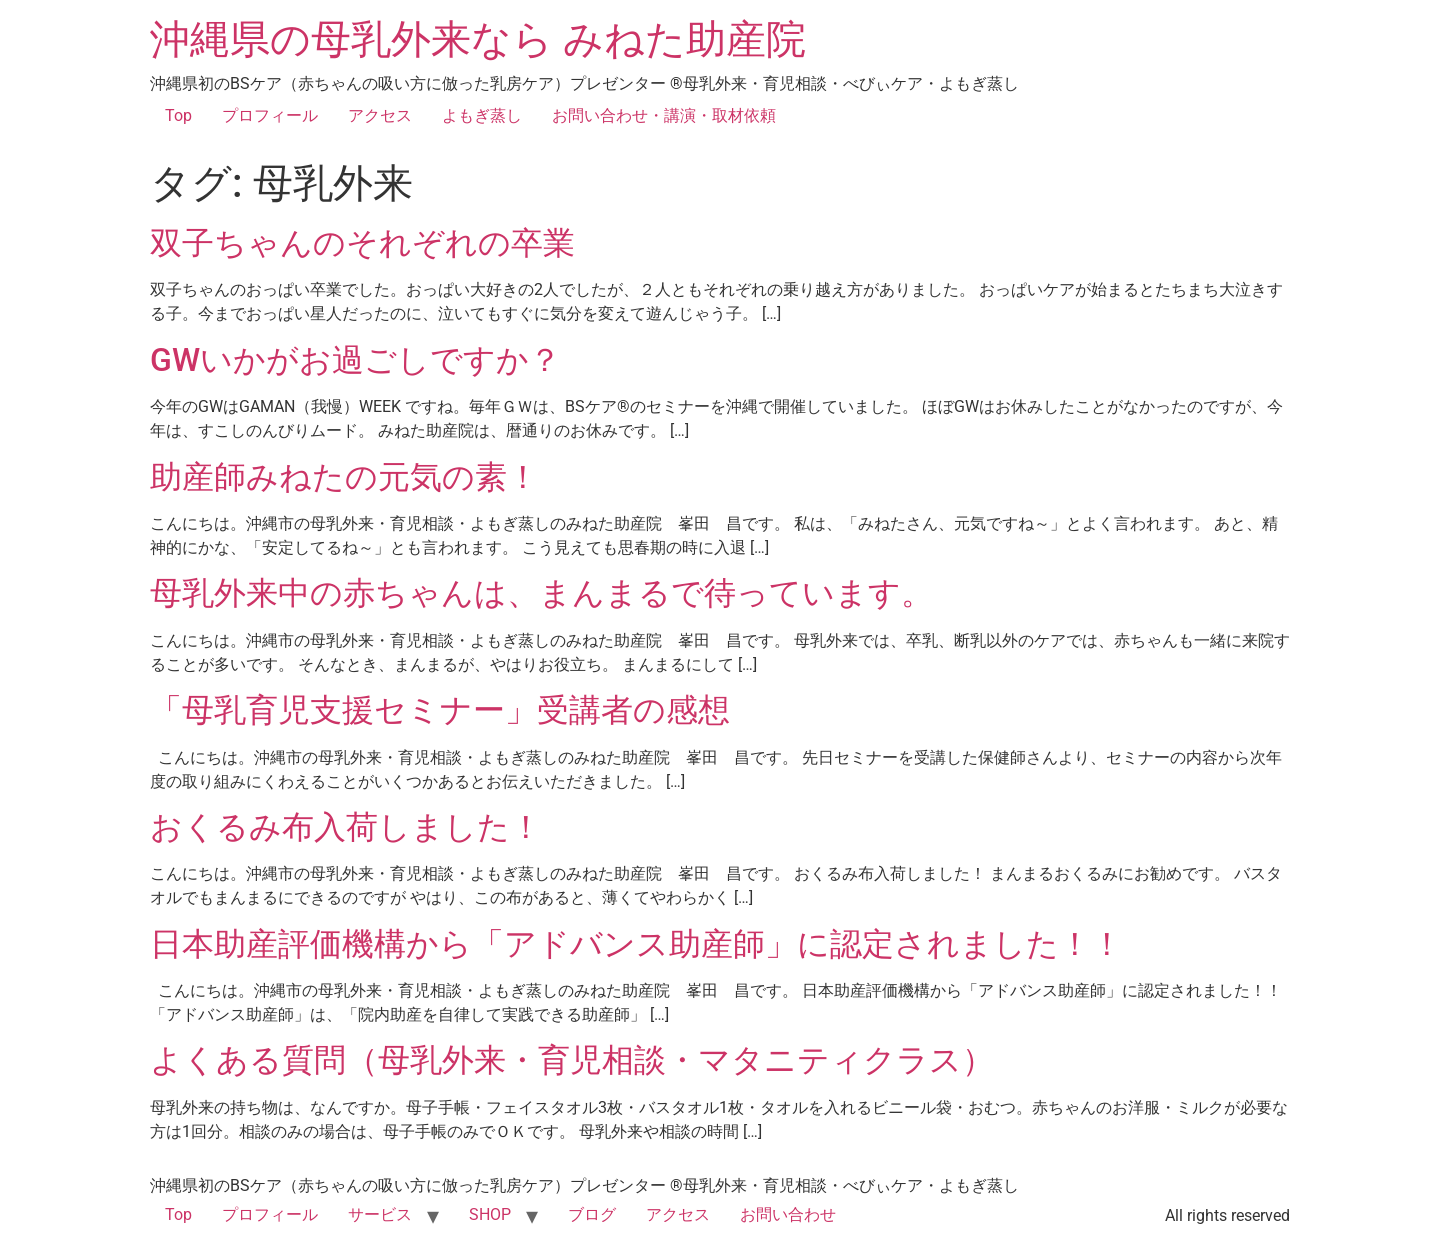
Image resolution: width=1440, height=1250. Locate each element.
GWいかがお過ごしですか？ (355, 360)
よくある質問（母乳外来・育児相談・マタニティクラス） (572, 1060)
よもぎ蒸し (482, 115)
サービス (380, 1214)
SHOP (490, 1214)
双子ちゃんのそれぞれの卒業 (362, 243)
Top (178, 115)
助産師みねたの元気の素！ (344, 477)
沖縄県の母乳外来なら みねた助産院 (478, 39)
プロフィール (270, 115)
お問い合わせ (788, 1214)
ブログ (592, 1214)
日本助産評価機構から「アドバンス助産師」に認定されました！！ (636, 944)
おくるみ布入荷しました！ (346, 827)
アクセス (380, 115)
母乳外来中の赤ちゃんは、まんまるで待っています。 (541, 593)
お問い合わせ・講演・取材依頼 (664, 115)
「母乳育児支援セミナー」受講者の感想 (440, 710)
